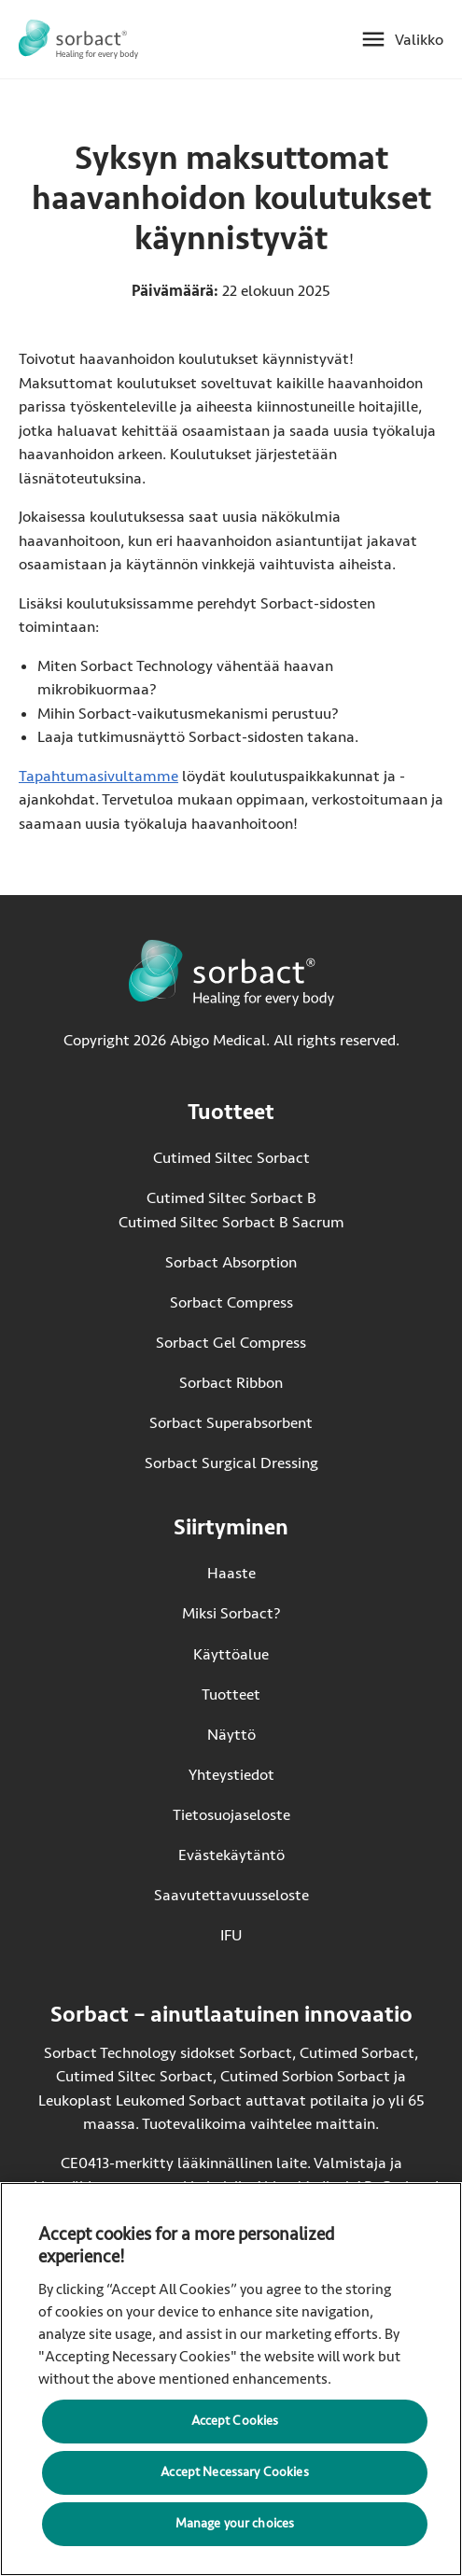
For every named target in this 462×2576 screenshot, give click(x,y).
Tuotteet (231, 1694)
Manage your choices (235, 2523)
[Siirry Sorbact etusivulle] (78, 39)
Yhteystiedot (231, 1775)
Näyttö (231, 1734)
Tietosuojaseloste (231, 1815)
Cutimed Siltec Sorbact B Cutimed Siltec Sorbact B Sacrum (231, 1210)
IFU (264, 1934)
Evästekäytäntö (231, 1855)
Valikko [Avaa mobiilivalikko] (419, 39)
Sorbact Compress (231, 1302)
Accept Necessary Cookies (234, 2472)
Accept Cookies (235, 2421)
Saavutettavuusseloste (231, 1895)
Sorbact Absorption (231, 1262)
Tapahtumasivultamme (98, 776)
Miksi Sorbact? (231, 1613)
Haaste (231, 1573)
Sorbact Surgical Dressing (231, 1463)
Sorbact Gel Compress (231, 1342)
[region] (231, 2379)
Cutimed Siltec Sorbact (231, 1158)
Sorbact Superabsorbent (231, 1423)
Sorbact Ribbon (231, 1383)
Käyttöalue (231, 1654)
